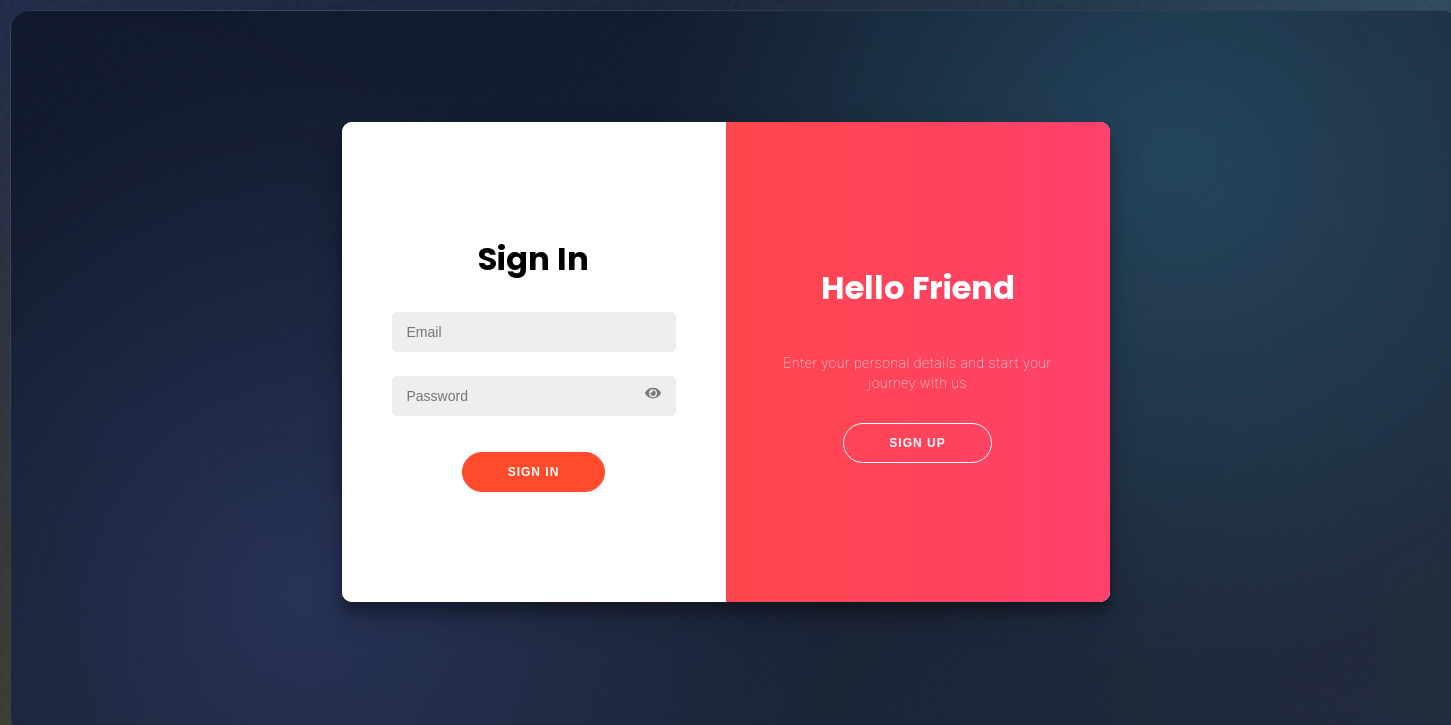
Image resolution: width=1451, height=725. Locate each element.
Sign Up (917, 443)
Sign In (534, 472)
